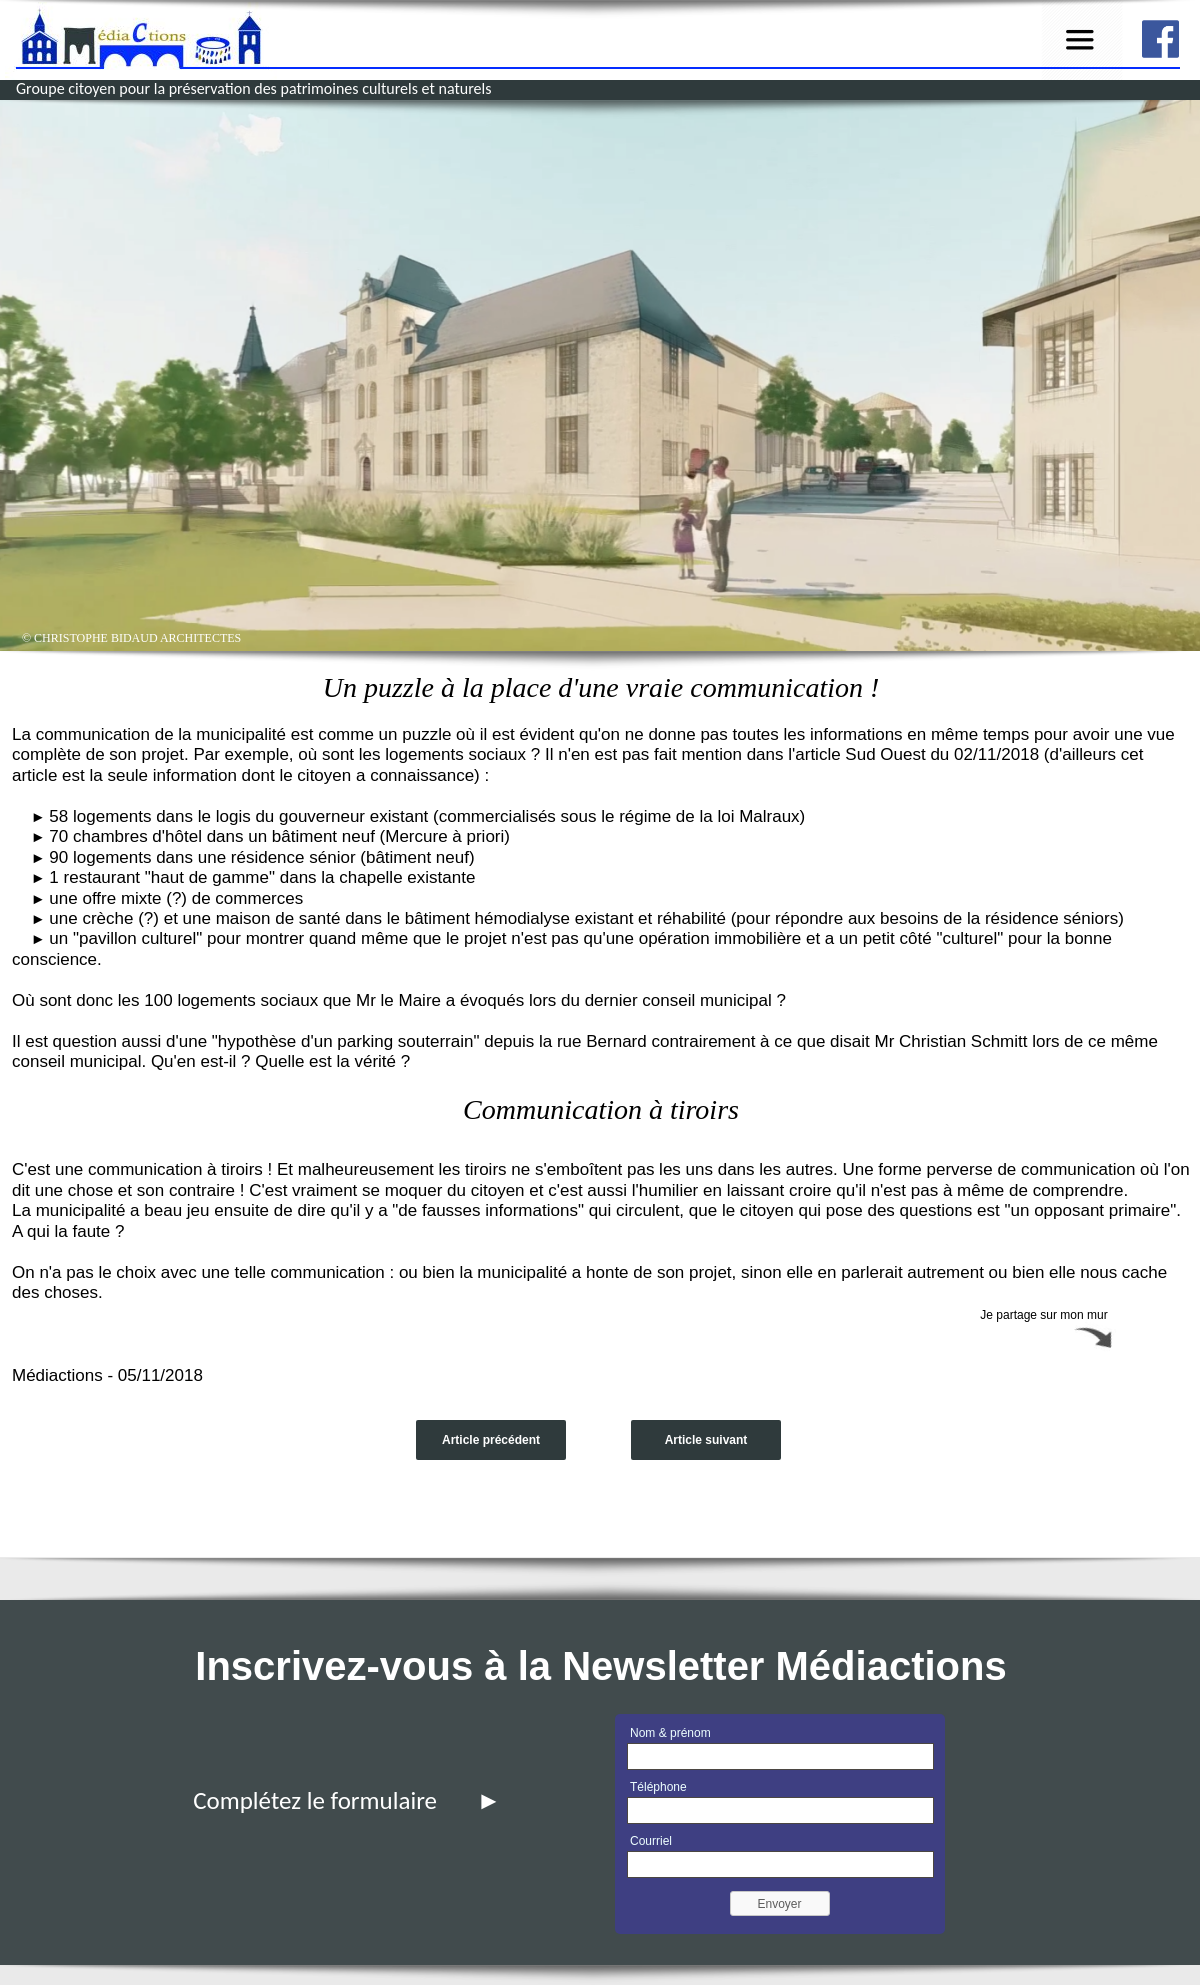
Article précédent (491, 1440)
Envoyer (779, 1904)
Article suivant (706, 1440)
